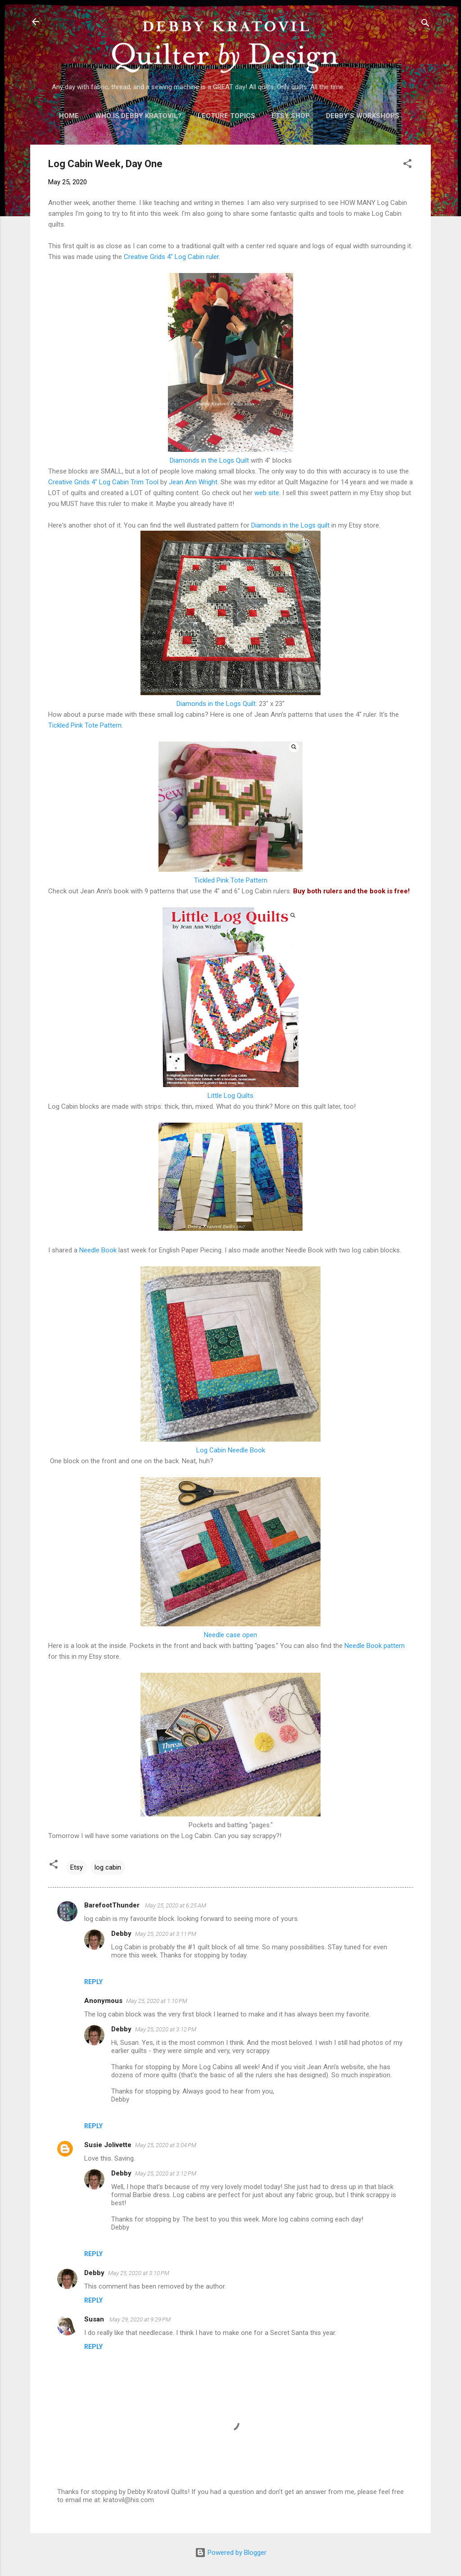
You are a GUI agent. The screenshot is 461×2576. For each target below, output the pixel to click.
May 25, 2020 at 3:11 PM (165, 1933)
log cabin (108, 1867)
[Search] (425, 24)
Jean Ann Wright (193, 482)
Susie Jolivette (107, 2145)
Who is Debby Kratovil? (138, 116)
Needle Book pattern (374, 1646)
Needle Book (98, 1250)
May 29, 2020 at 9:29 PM (140, 2319)
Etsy (76, 1867)
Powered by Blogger (231, 2553)
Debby (121, 1934)
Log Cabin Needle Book (230, 1450)
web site (266, 493)
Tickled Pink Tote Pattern (85, 725)
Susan (95, 2319)
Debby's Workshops (362, 116)
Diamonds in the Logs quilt (290, 525)
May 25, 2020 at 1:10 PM (156, 2001)
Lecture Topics (226, 116)
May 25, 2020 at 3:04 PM (165, 2145)
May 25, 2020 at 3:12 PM (165, 2029)
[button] (407, 165)
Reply (93, 1981)
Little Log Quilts (230, 1096)
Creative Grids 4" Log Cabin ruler (171, 257)
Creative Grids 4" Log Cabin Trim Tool (103, 482)
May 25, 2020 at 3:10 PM (138, 2273)
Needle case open (230, 1635)
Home (69, 116)
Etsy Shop (290, 116)
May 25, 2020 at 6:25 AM (175, 1905)
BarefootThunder (112, 1905)
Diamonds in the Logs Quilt (209, 460)
